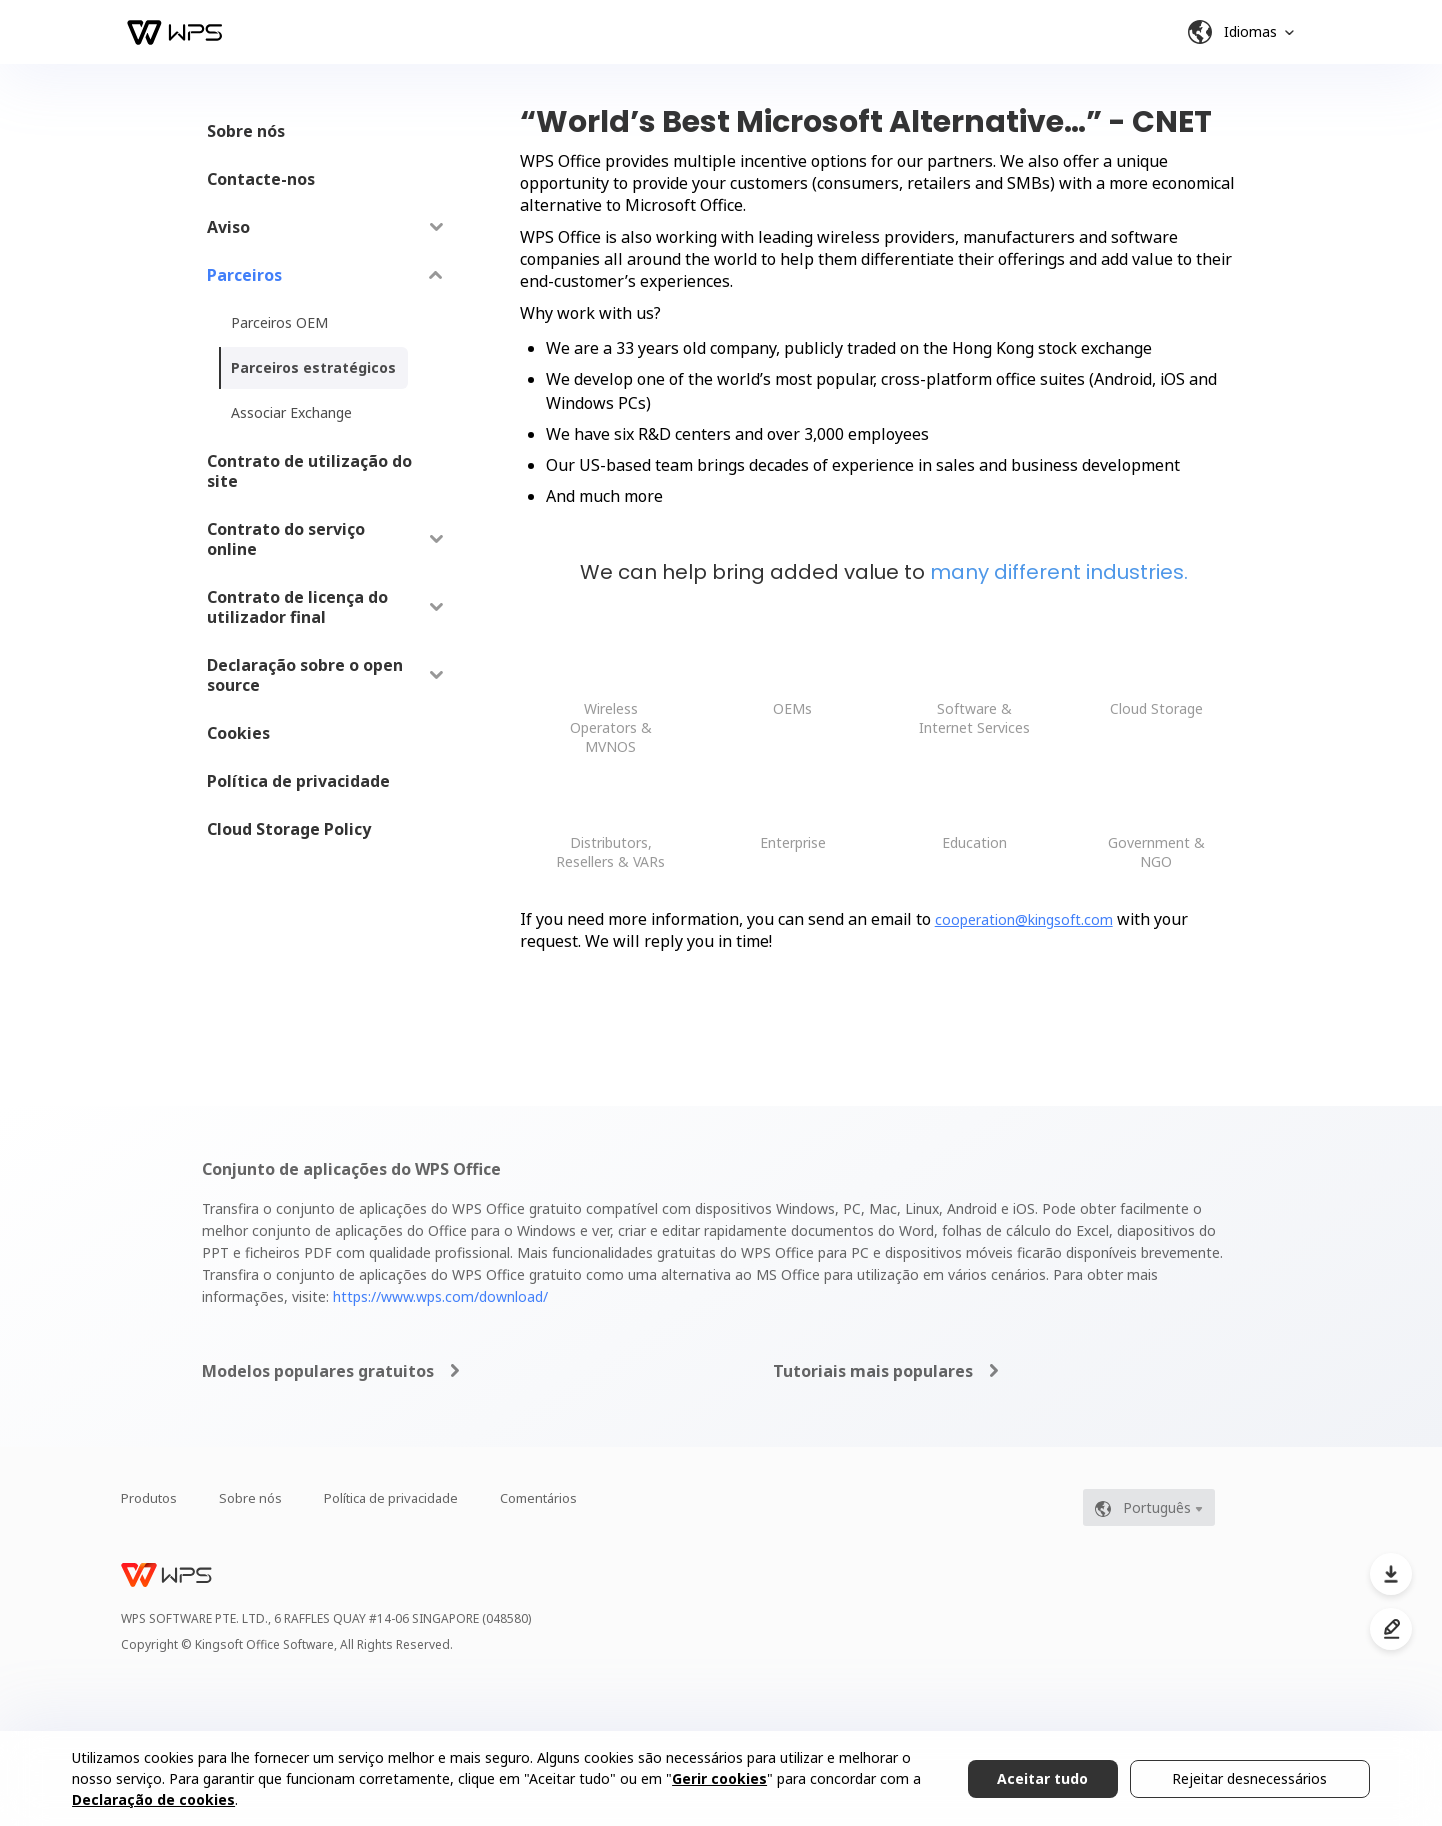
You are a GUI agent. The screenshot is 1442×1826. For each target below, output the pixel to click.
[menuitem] (325, 131)
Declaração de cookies (153, 1799)
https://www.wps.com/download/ (440, 1296)
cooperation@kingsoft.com (1024, 919)
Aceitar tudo (1042, 1778)
